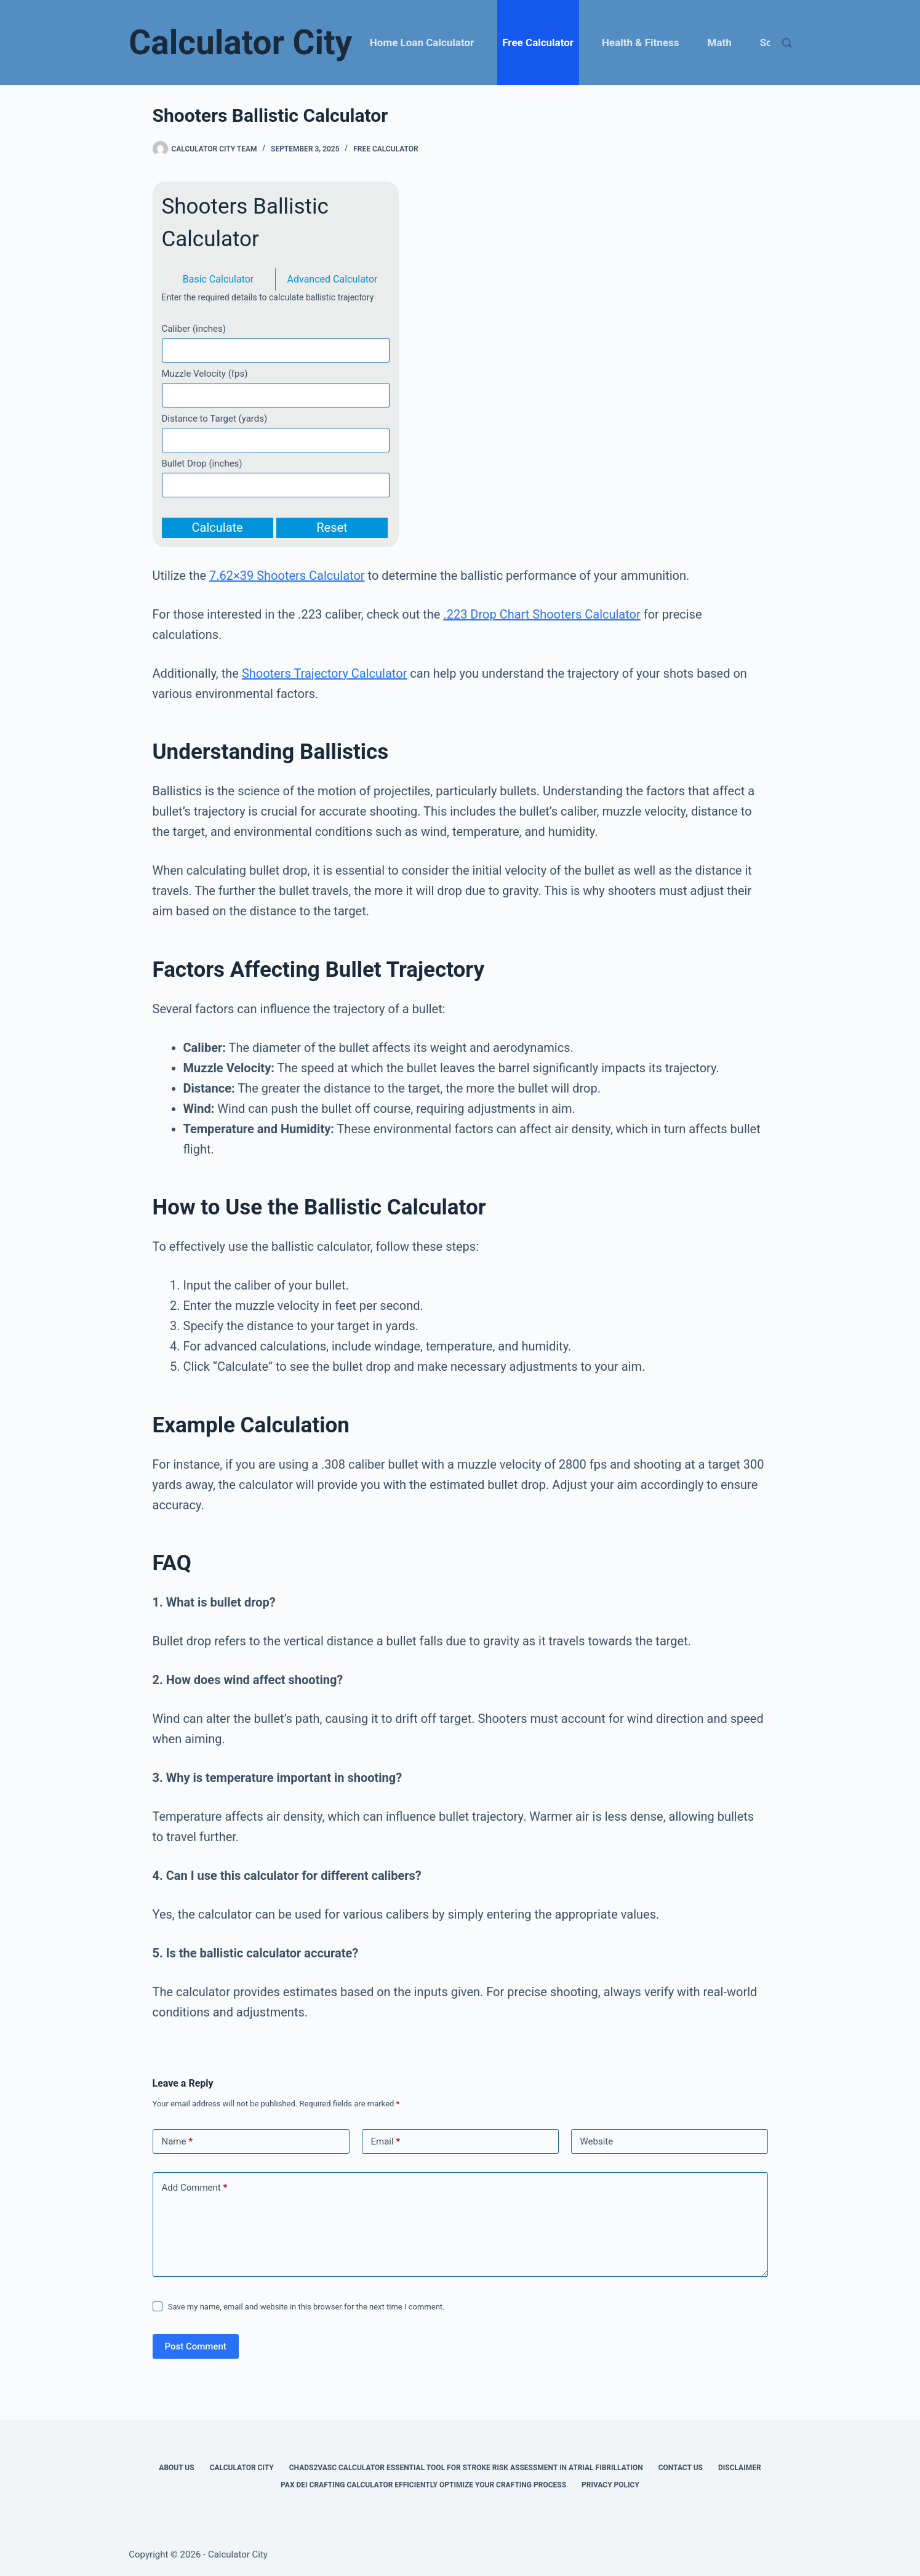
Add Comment (195, 2188)
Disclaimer (739, 2467)
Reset (331, 527)
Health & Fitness (640, 42)
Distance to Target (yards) (215, 418)
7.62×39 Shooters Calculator (287, 575)
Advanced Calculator (332, 279)
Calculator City (240, 42)
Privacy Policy (610, 2485)
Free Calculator (538, 42)
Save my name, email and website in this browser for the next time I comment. (306, 2306)
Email (386, 2141)
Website (597, 2141)
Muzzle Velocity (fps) (205, 373)
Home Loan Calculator (422, 42)
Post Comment (195, 2346)
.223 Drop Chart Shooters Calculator (541, 614)
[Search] (786, 42)
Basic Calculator (218, 279)
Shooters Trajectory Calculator (324, 673)
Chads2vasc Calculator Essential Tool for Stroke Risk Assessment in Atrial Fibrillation (466, 2467)
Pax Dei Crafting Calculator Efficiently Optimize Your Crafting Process (423, 2485)
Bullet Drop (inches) (202, 463)
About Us (176, 2467)
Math (720, 42)
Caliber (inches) (194, 328)
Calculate (217, 527)
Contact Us (680, 2467)
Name (177, 2141)
